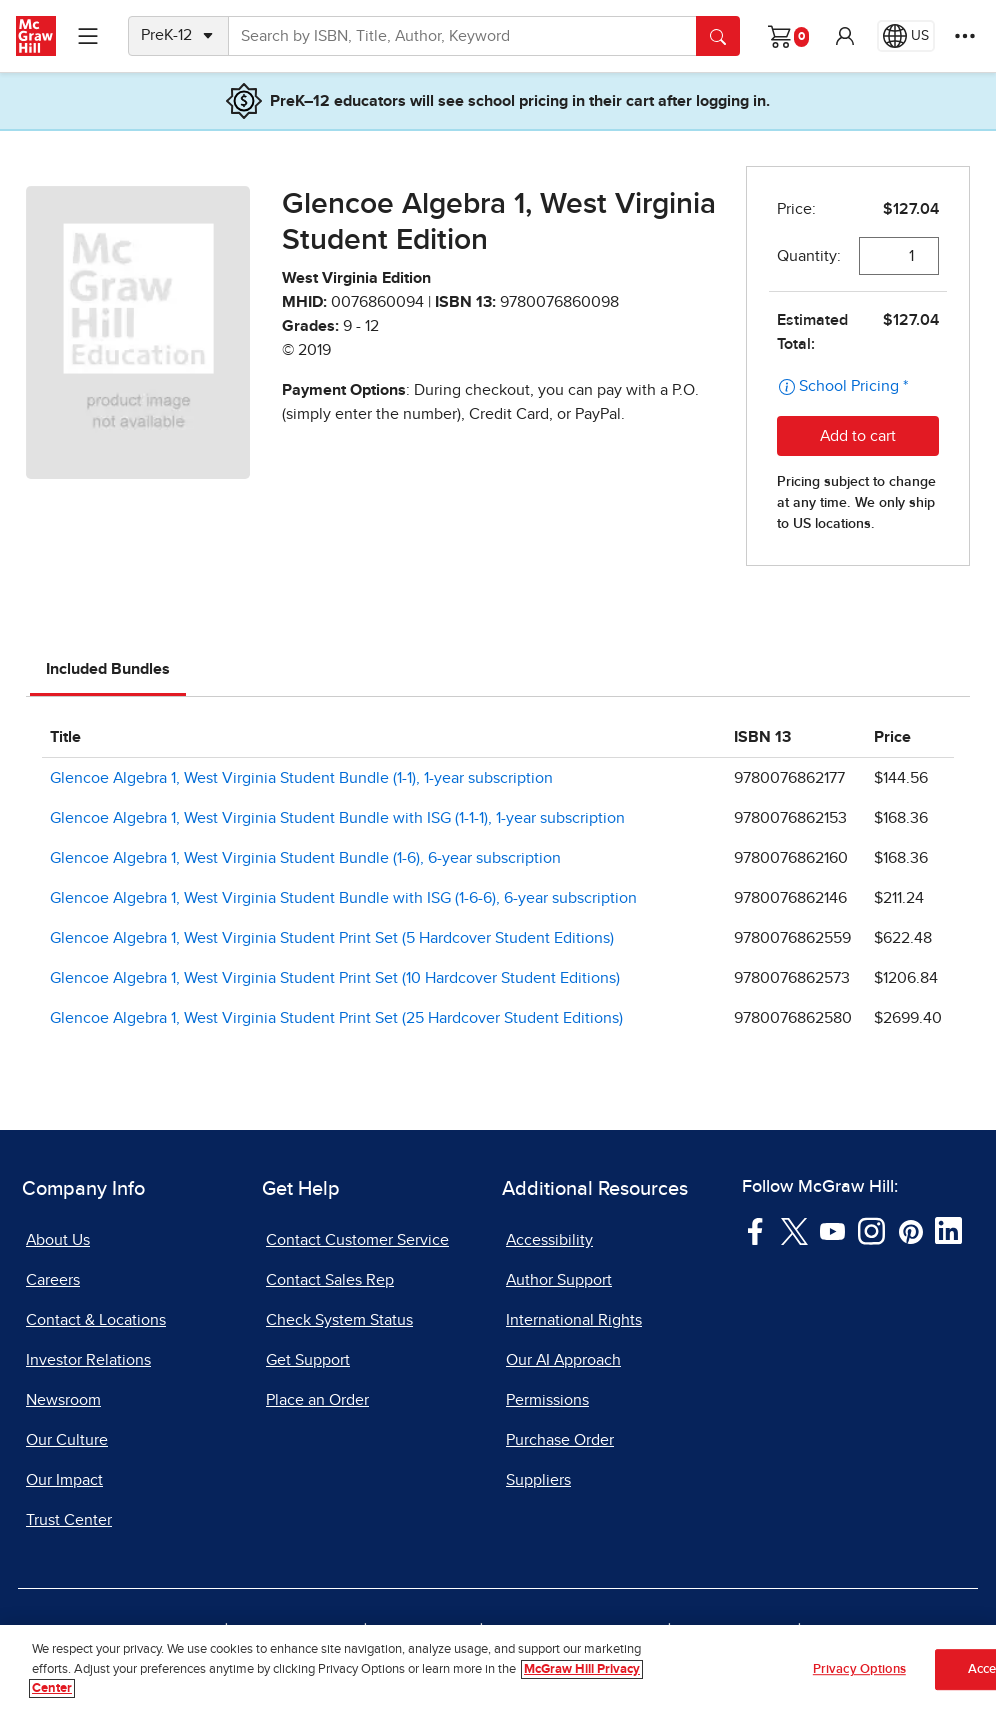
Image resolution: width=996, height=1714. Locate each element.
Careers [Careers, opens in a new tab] (53, 1280)
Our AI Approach (563, 1360)
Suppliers (538, 1480)
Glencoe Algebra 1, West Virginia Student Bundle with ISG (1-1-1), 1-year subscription (337, 818)
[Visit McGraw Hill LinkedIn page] (948, 1230)
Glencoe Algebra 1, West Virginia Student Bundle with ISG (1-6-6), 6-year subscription (343, 898)
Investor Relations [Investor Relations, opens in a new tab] (88, 1360)
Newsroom (63, 1400)
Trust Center (69, 1520)
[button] (845, 36)
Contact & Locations (96, 1320)
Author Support (559, 1280)
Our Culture (67, 1440)
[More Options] (965, 36)
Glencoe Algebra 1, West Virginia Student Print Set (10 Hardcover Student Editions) (335, 978)
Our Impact (64, 1480)
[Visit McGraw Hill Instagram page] (871, 1230)
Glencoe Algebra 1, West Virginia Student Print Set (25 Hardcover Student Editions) (336, 1018)
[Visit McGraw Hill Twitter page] (794, 1230)
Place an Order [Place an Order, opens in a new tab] (317, 1400)
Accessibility (549, 1240)
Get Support (308, 1360)
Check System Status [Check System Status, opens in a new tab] (339, 1320)
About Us (58, 1240)
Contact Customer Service (357, 1240)
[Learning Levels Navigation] (88, 36)
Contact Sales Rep (330, 1280)
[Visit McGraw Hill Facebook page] (755, 1230)
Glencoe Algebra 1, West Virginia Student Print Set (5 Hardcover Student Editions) (332, 938)
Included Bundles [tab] (108, 669)
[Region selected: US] (906, 36)
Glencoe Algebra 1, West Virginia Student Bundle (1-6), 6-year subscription (305, 858)
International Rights (574, 1320)
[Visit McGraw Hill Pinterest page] (910, 1230)
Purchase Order (560, 1440)
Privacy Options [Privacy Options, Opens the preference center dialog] (859, 1672)
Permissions (547, 1400)
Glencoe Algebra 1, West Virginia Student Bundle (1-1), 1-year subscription (301, 778)
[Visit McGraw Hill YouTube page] (832, 1230)
